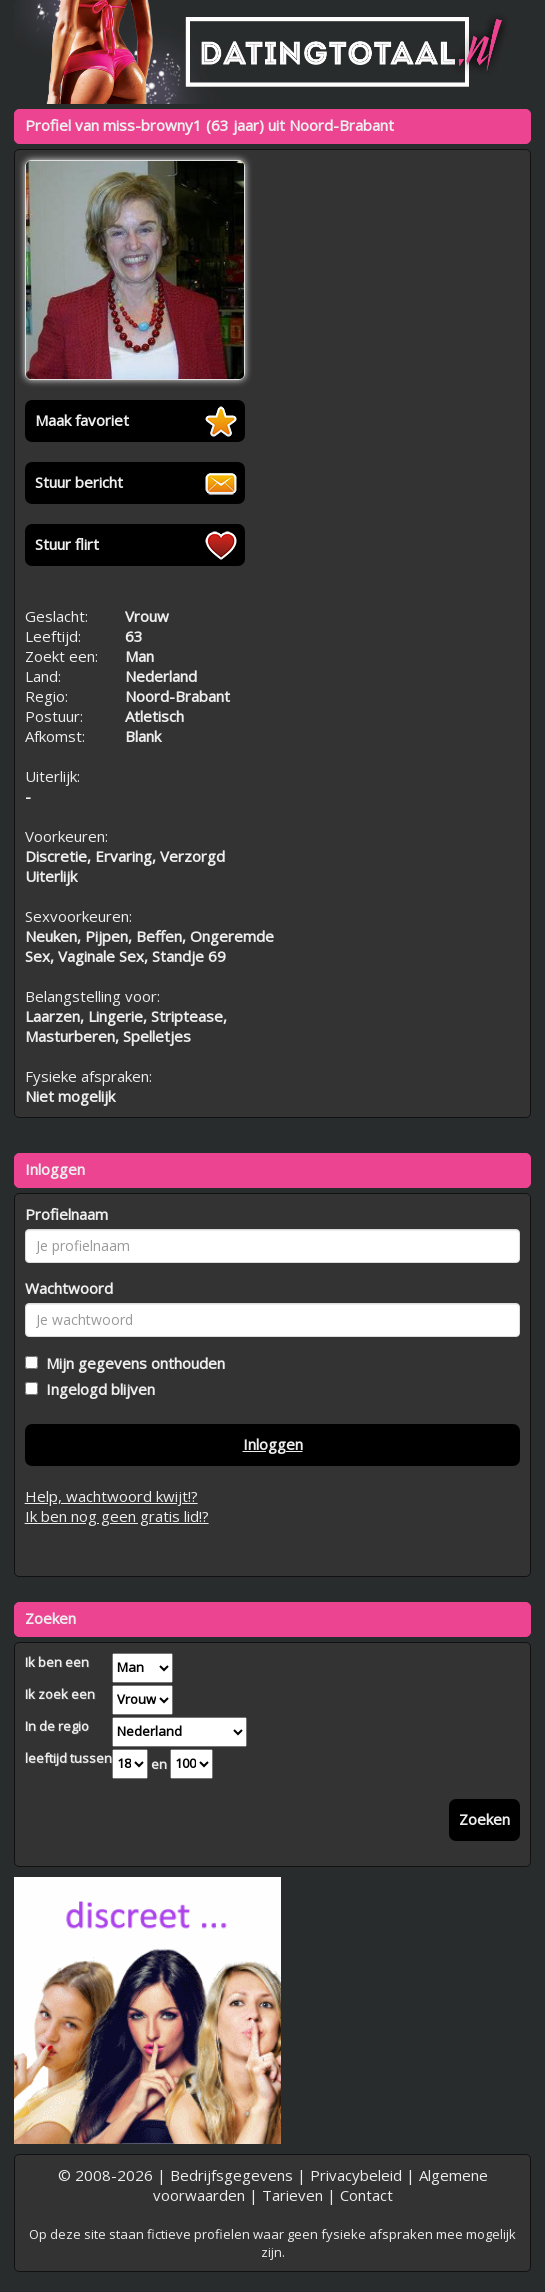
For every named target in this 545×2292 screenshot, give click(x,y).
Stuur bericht (79, 482)
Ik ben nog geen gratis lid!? (117, 1516)
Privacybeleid (356, 2175)
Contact (366, 2195)
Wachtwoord (69, 1288)
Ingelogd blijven (96, 1389)
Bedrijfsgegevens (231, 2175)
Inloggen (273, 1444)
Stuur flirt (67, 544)
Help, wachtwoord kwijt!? (111, 1496)
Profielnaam (66, 1214)
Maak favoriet (82, 420)
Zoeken (484, 1819)
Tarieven (292, 2195)
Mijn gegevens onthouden (131, 1363)
